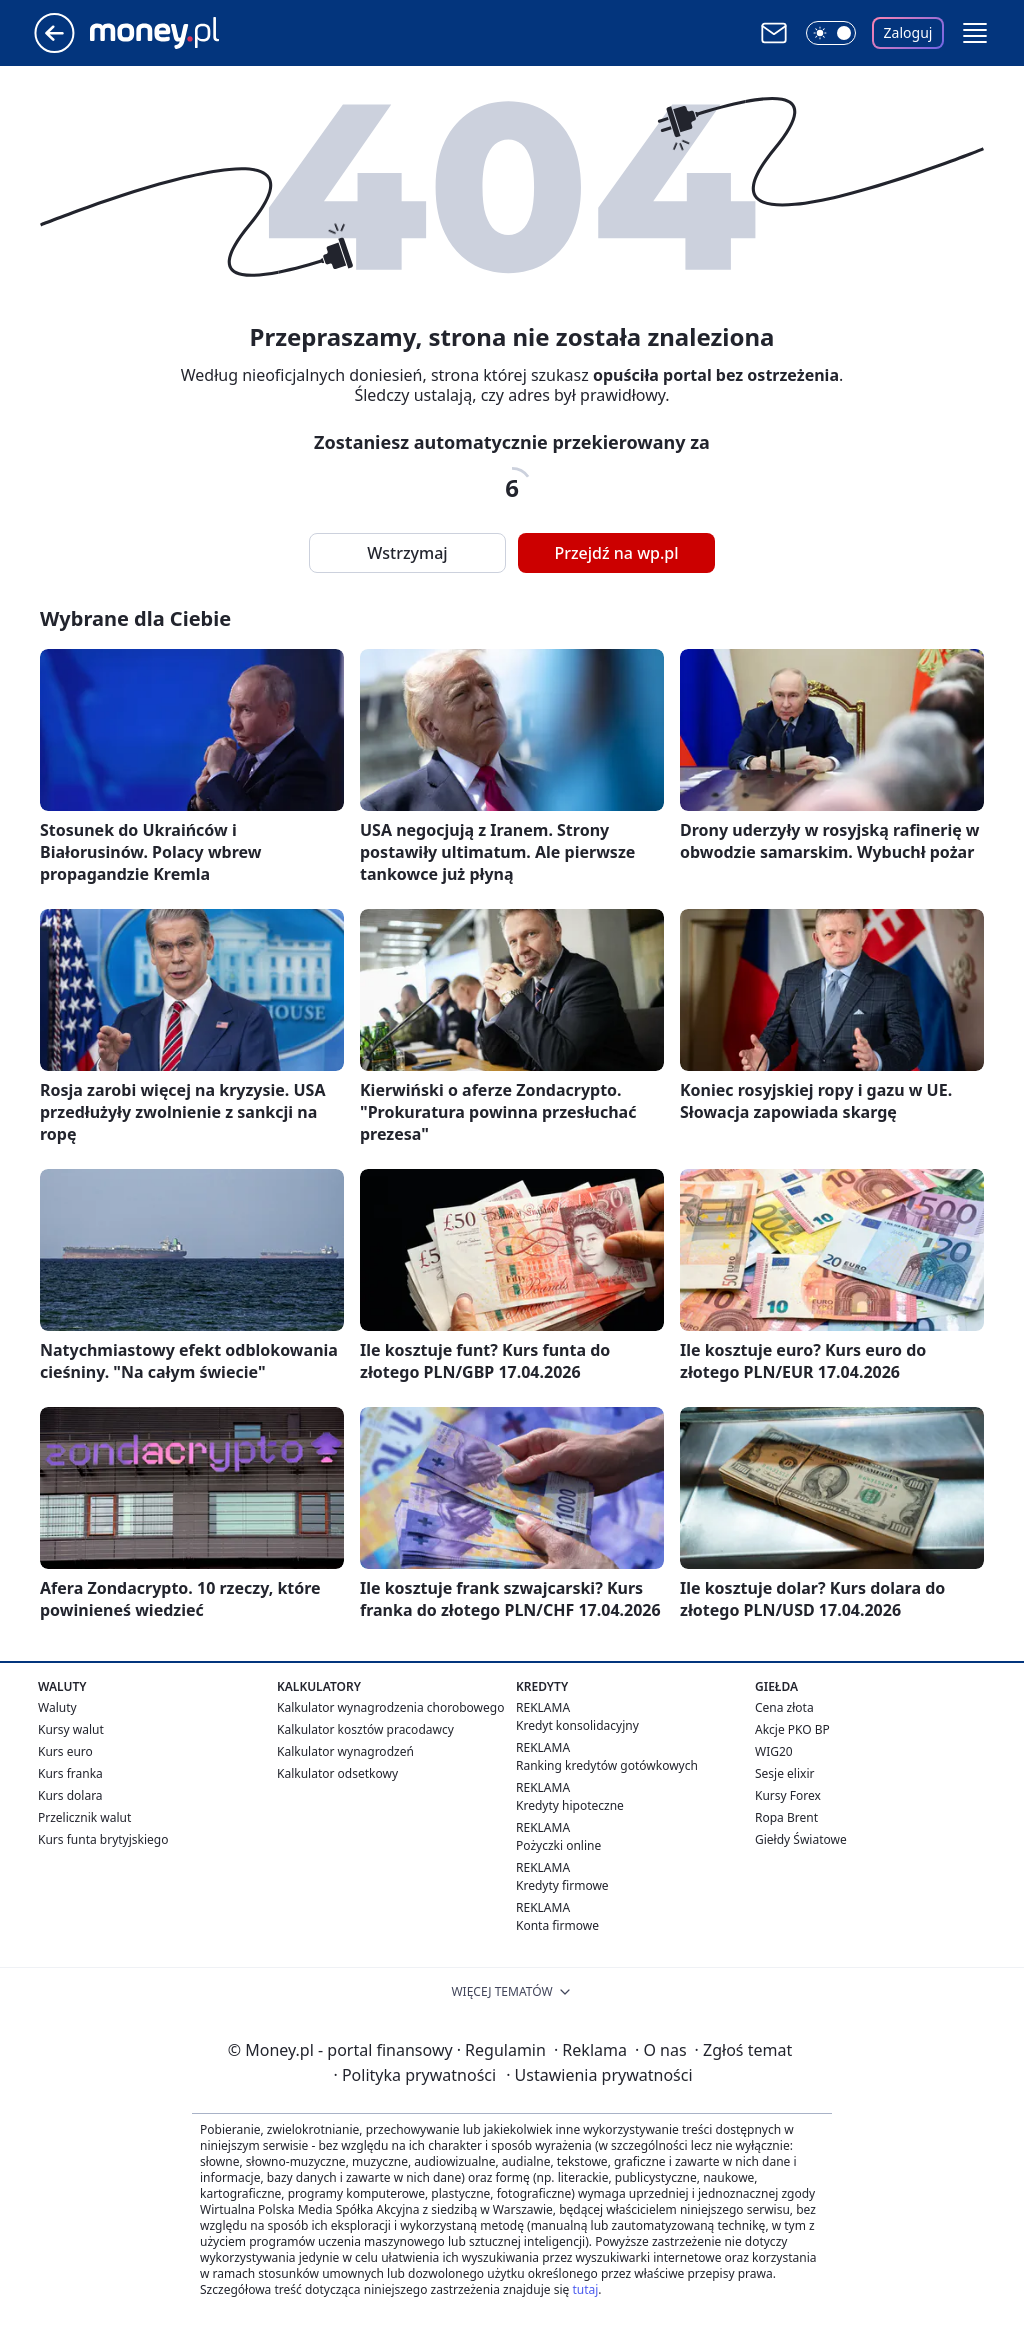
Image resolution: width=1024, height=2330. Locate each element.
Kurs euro (65, 1751)
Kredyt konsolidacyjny (577, 1725)
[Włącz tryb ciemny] (831, 33)
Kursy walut (71, 1729)
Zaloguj (908, 32)
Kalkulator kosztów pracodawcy (365, 1729)
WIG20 (774, 1751)
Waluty (57, 1707)
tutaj (585, 2289)
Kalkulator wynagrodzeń (345, 1751)
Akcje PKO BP (792, 1729)
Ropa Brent (786, 1817)
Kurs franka (70, 1773)
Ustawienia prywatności (599, 2075)
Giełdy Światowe (801, 1839)
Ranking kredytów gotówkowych (607, 1765)
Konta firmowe (557, 1925)
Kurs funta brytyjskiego (103, 1839)
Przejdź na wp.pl (616, 553)
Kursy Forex (788, 1795)
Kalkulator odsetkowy (337, 1773)
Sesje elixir (784, 1773)
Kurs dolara (70, 1795)
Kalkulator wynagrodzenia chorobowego (390, 1707)
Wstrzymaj (407, 553)
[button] (975, 33)
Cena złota (784, 1707)
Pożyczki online (558, 1845)
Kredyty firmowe (562, 1885)
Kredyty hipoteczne (570, 1805)
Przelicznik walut (84, 1817)
